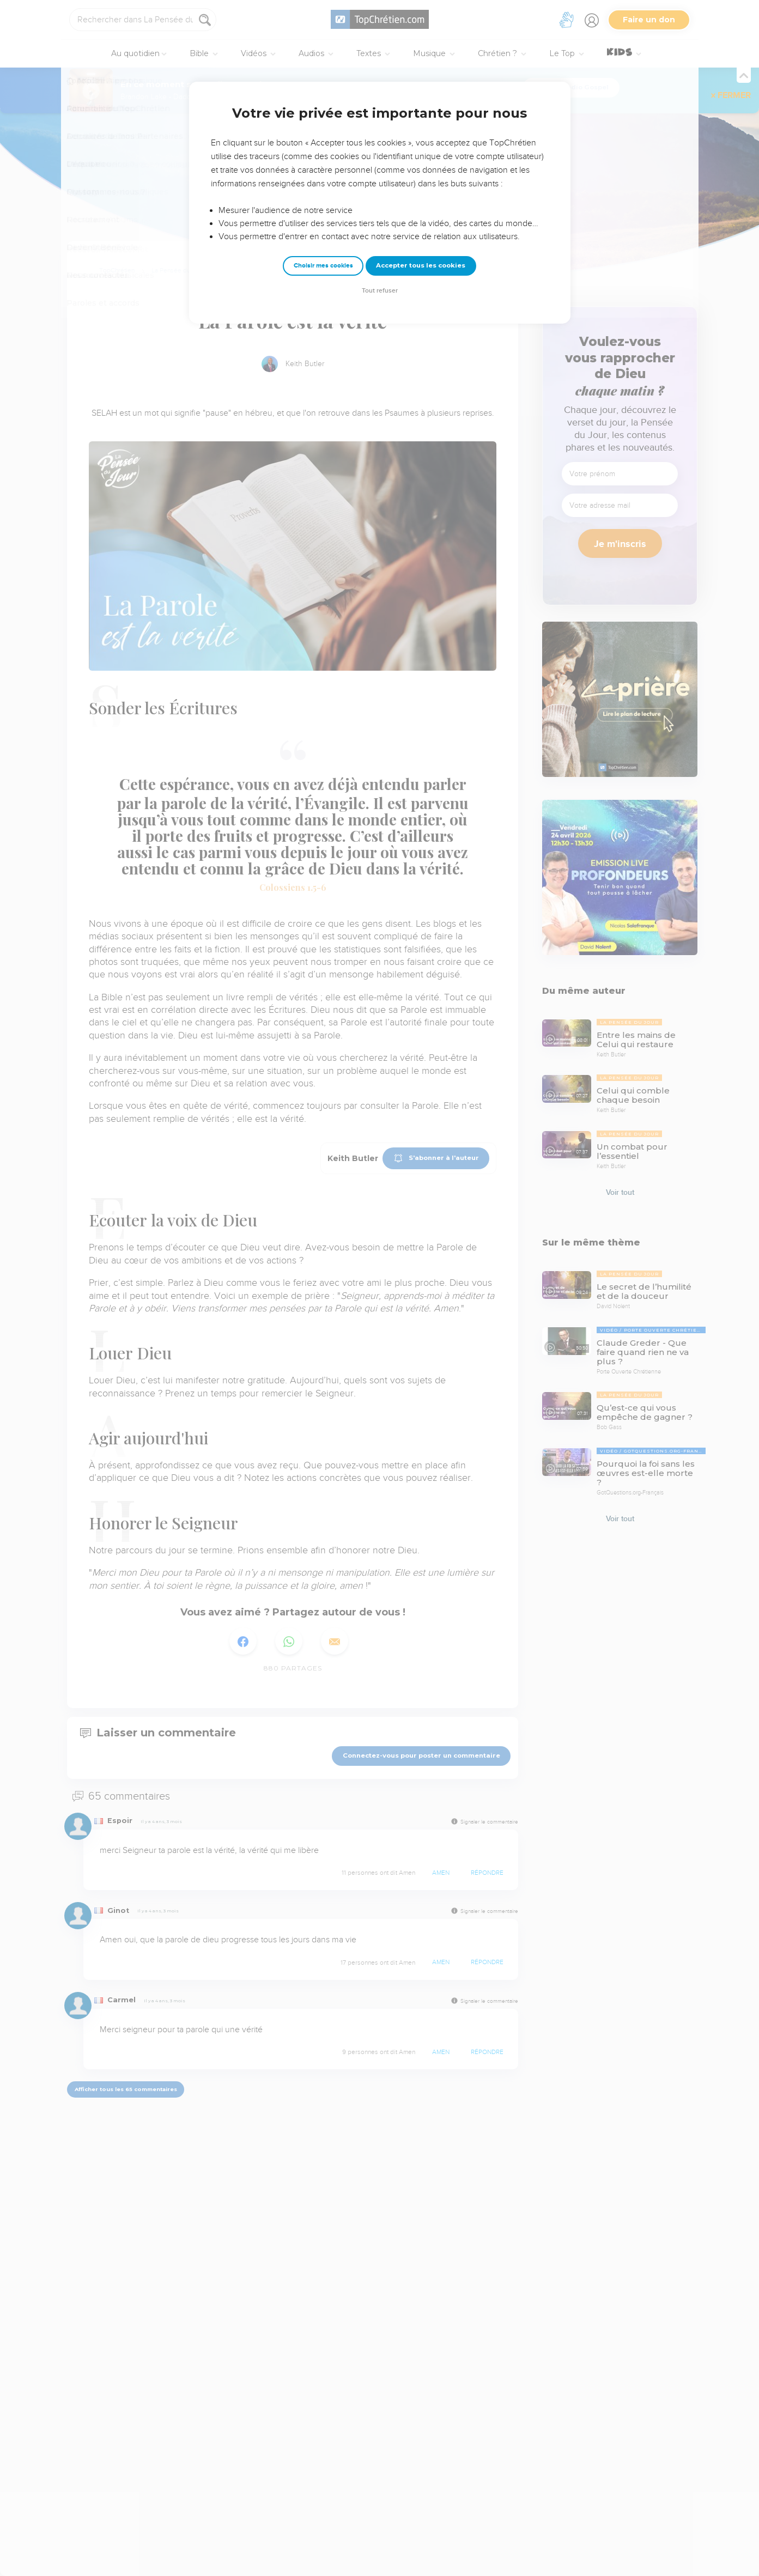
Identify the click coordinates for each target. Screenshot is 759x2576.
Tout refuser (380, 290)
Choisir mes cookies (323, 265)
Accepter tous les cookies (420, 265)
